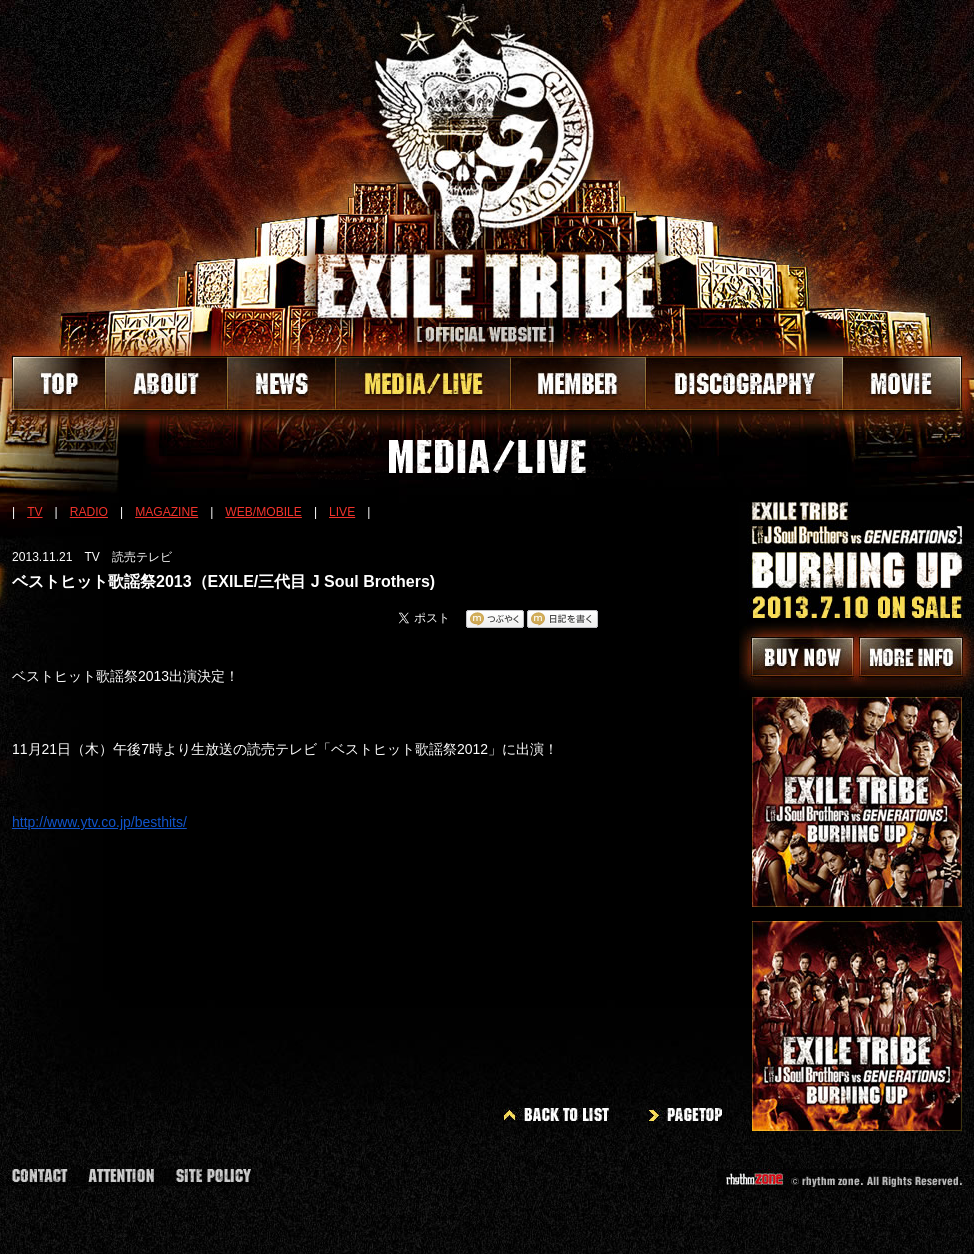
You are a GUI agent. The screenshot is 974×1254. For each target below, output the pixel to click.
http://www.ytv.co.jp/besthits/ (99, 822)
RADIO (89, 512)
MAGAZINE (166, 512)
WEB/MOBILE (263, 512)
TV (34, 512)
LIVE (342, 512)
